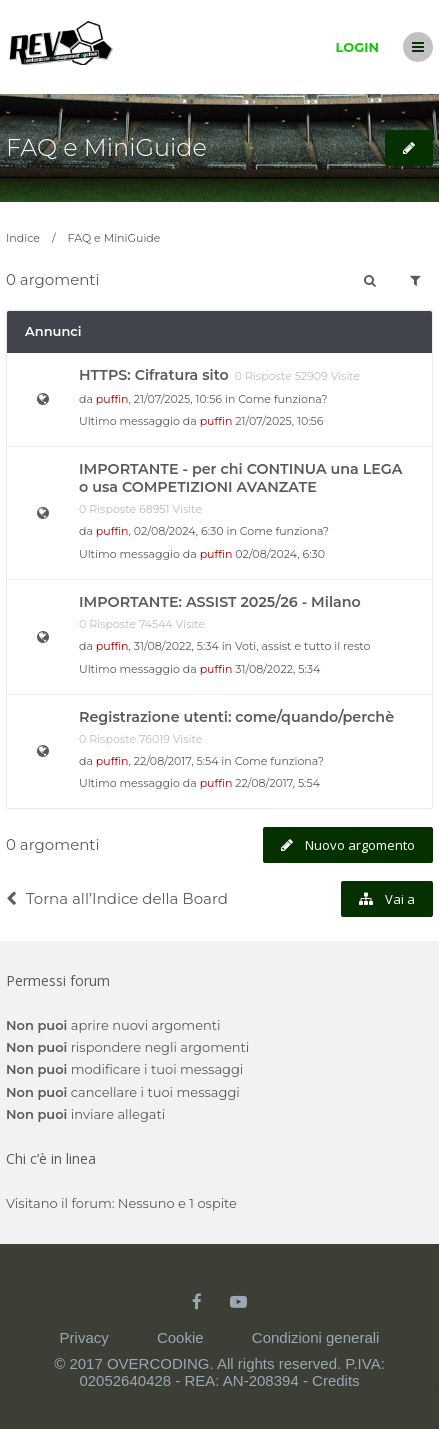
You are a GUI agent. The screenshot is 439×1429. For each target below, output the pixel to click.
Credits (336, 1380)
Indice (23, 238)
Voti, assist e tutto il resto (302, 646)
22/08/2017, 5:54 (277, 783)
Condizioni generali (316, 1337)
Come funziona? (282, 399)
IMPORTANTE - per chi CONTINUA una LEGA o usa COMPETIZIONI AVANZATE (241, 478)
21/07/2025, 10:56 (279, 421)
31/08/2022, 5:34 (277, 669)
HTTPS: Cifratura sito (154, 375)
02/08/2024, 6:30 (280, 554)
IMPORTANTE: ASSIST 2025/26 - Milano (220, 602)
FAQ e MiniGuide (106, 147)
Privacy (84, 1337)
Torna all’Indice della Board (117, 898)
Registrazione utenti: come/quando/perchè (236, 717)
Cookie (180, 1337)
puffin (112, 399)
